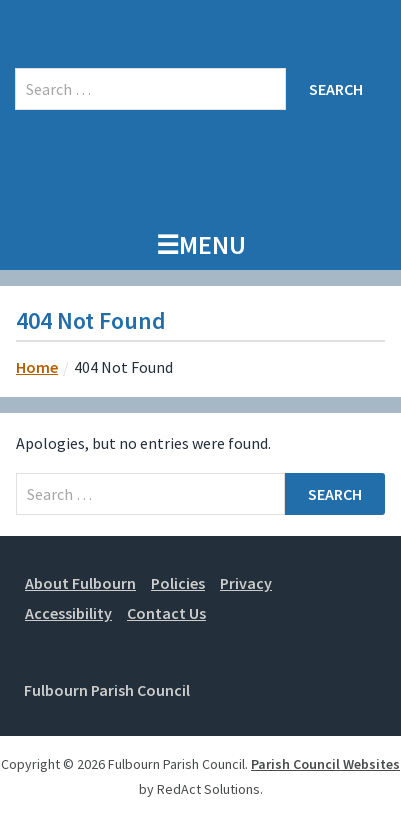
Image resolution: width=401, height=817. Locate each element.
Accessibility (68, 613)
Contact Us (166, 613)
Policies (178, 583)
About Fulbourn (80, 583)
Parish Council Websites (325, 764)
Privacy (246, 583)
